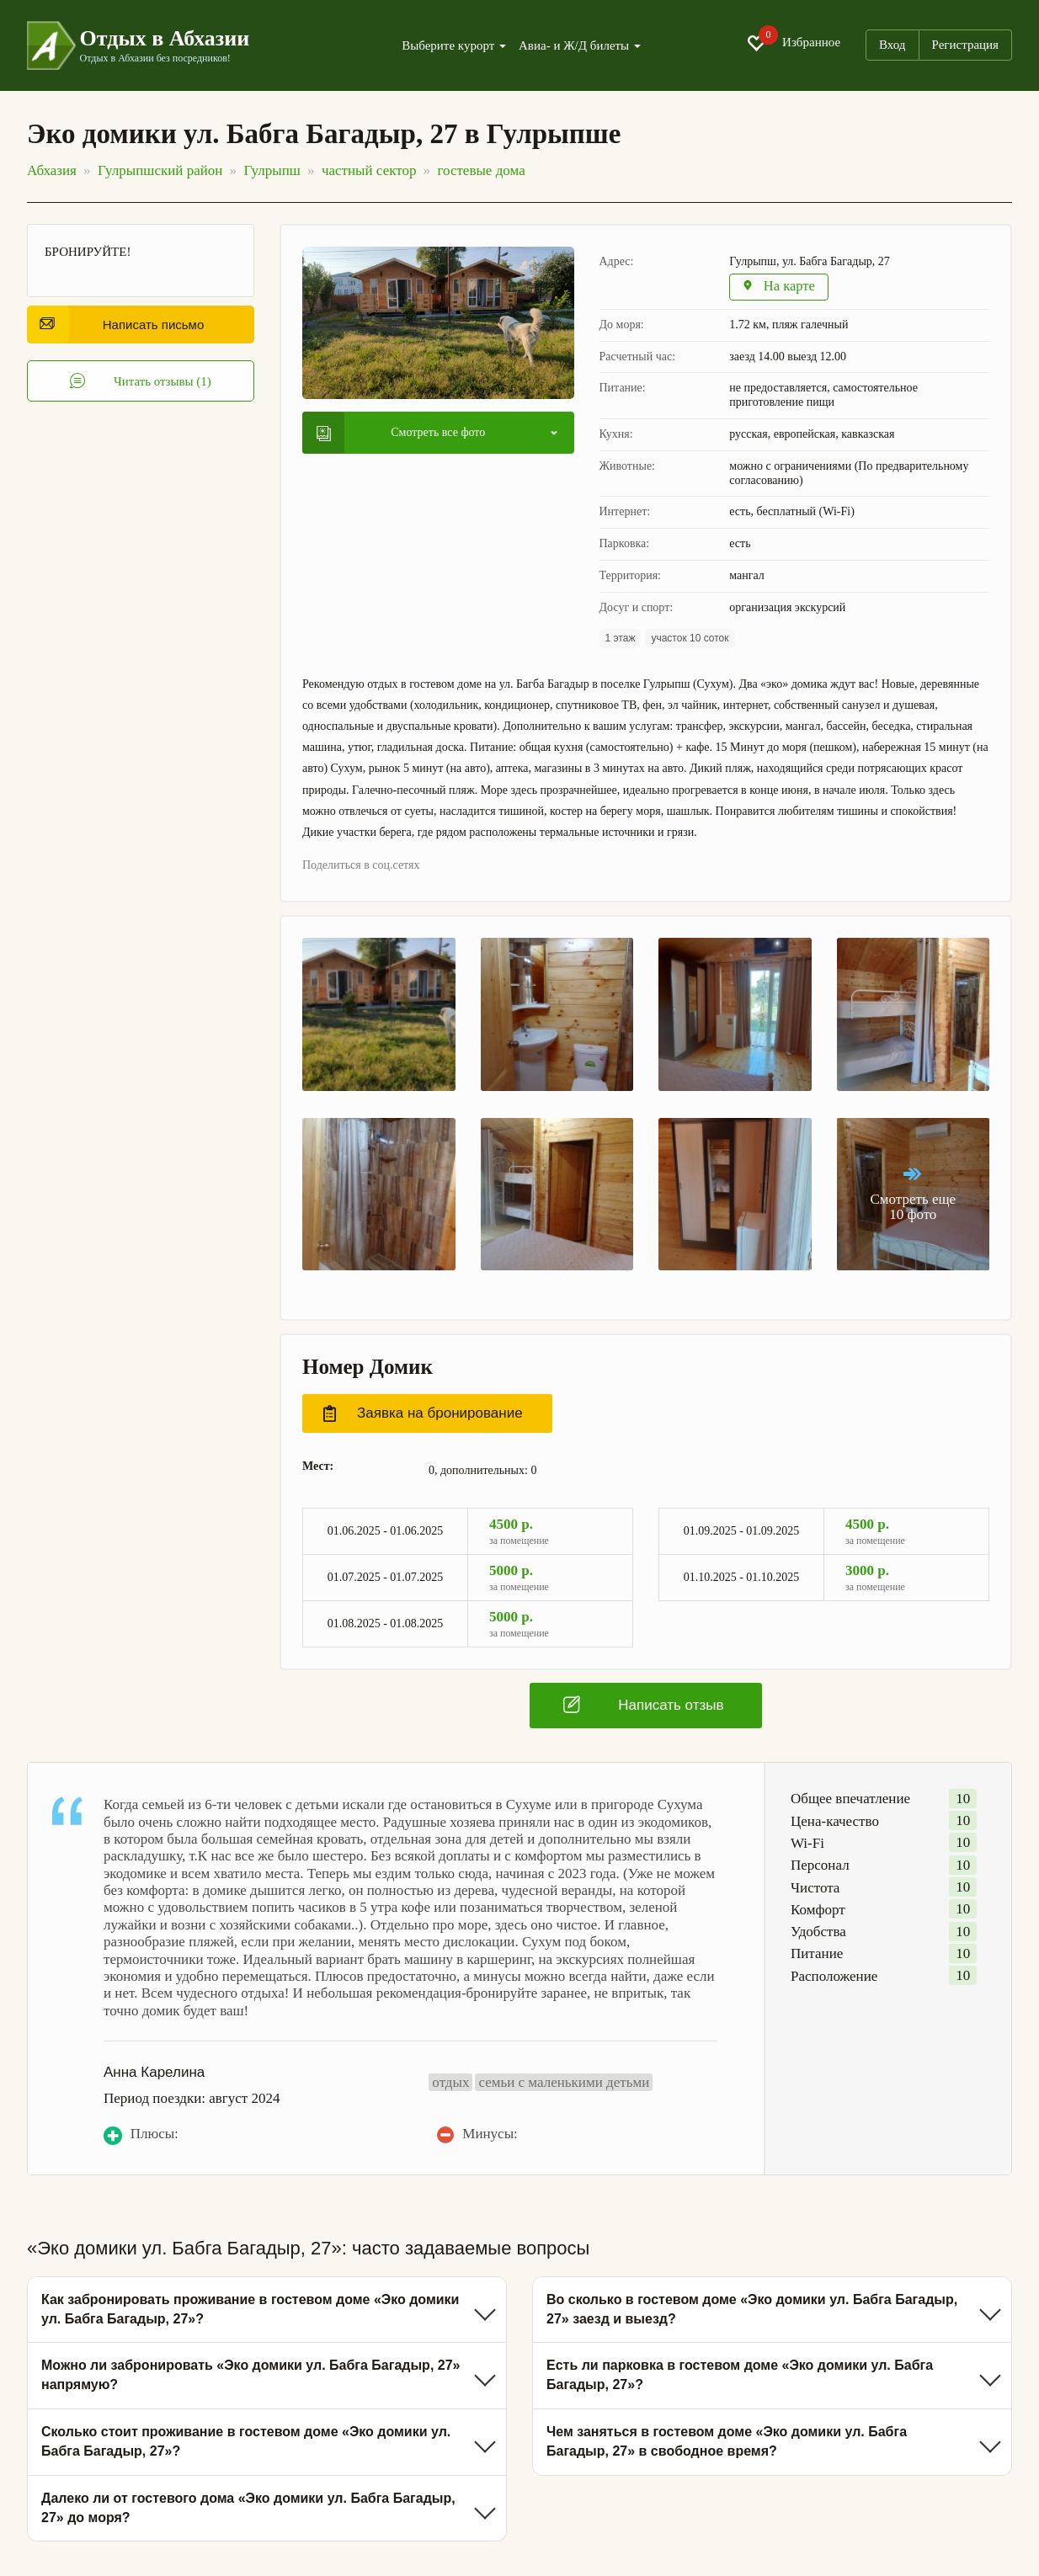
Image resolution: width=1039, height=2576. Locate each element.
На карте (780, 287)
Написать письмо (122, 324)
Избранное (793, 43)
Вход (892, 44)
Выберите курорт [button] (454, 46)
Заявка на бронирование (423, 1414)
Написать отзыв (643, 1705)
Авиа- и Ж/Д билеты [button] (580, 46)
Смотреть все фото (401, 433)
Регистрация (965, 44)
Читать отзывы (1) (140, 381)
